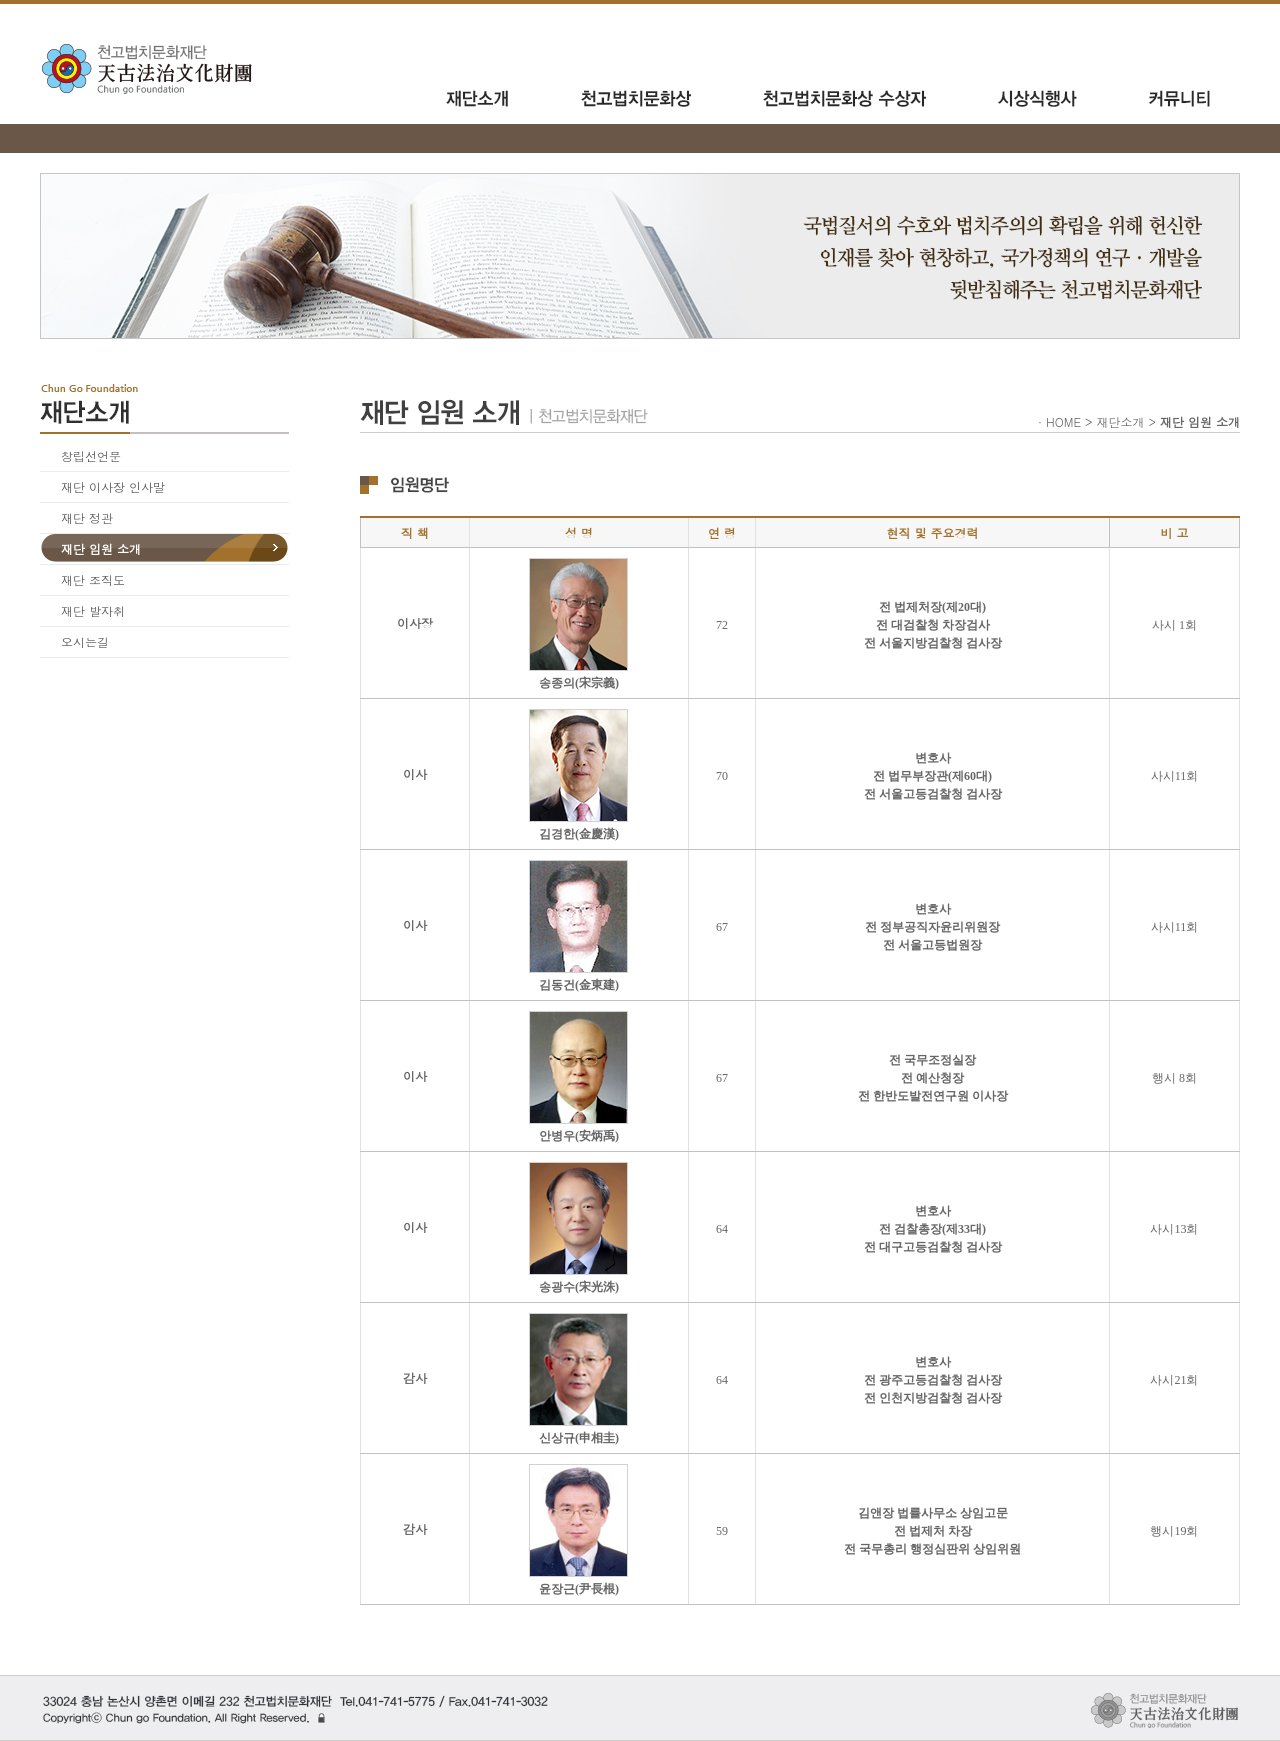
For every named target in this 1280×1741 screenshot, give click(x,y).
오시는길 (85, 641)
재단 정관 (87, 517)
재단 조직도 (93, 579)
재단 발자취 (93, 610)
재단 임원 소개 (101, 548)
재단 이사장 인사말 (113, 486)
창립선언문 (91, 455)
